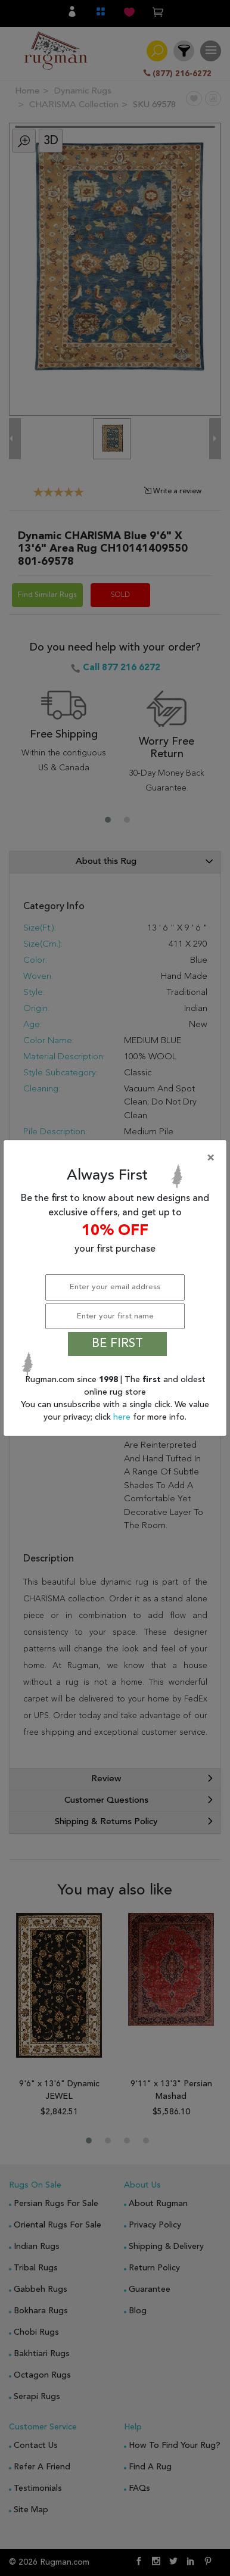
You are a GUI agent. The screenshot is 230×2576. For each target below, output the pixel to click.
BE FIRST (117, 1344)
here (123, 1417)
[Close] (117, 1158)
